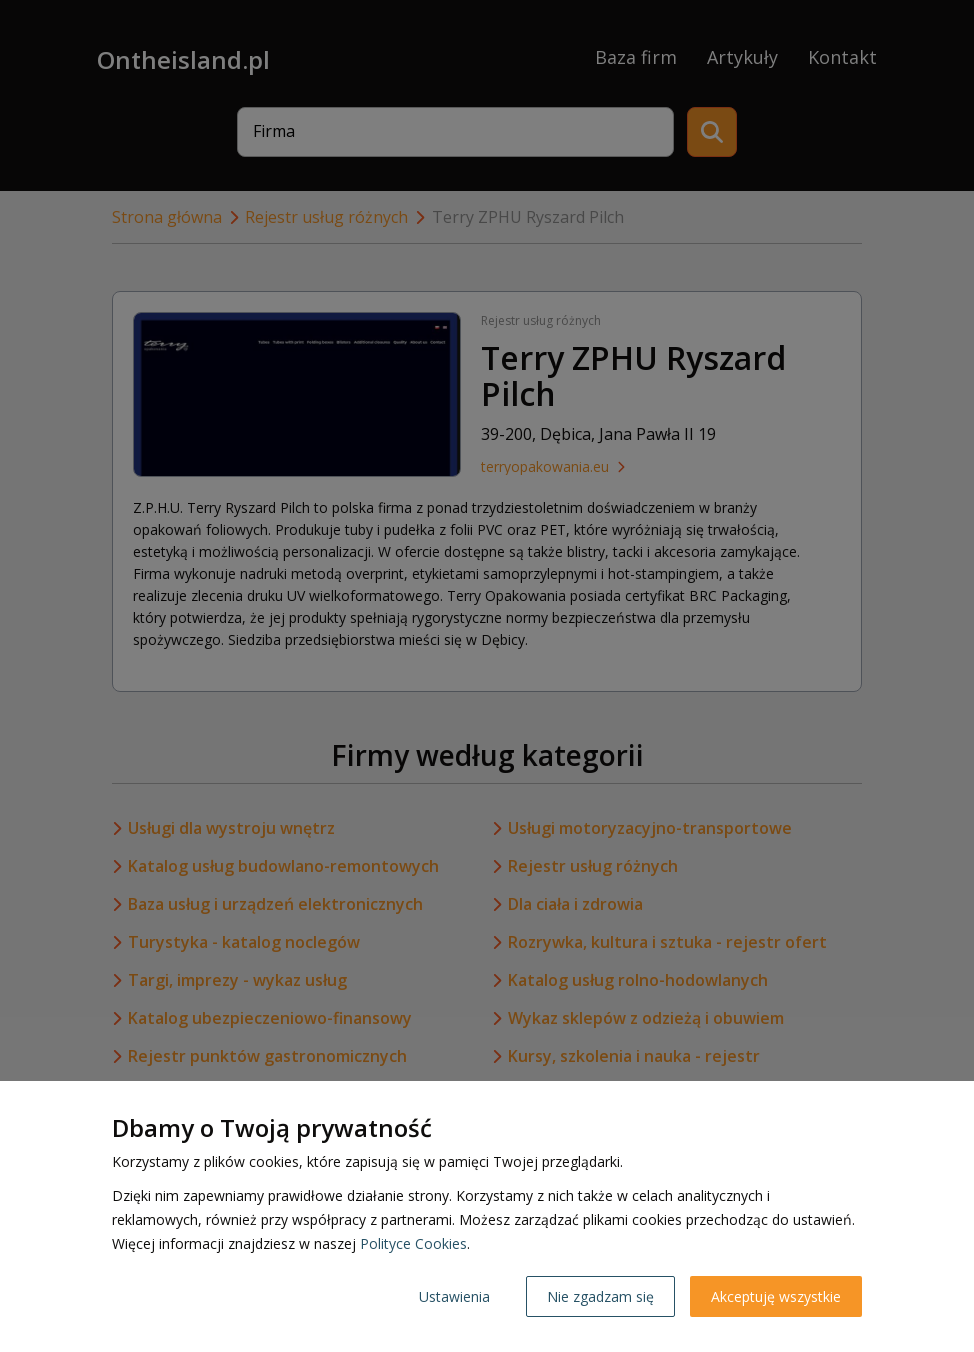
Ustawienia (454, 1296)
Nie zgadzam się (600, 1296)
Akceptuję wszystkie (776, 1296)
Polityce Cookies (413, 1243)
